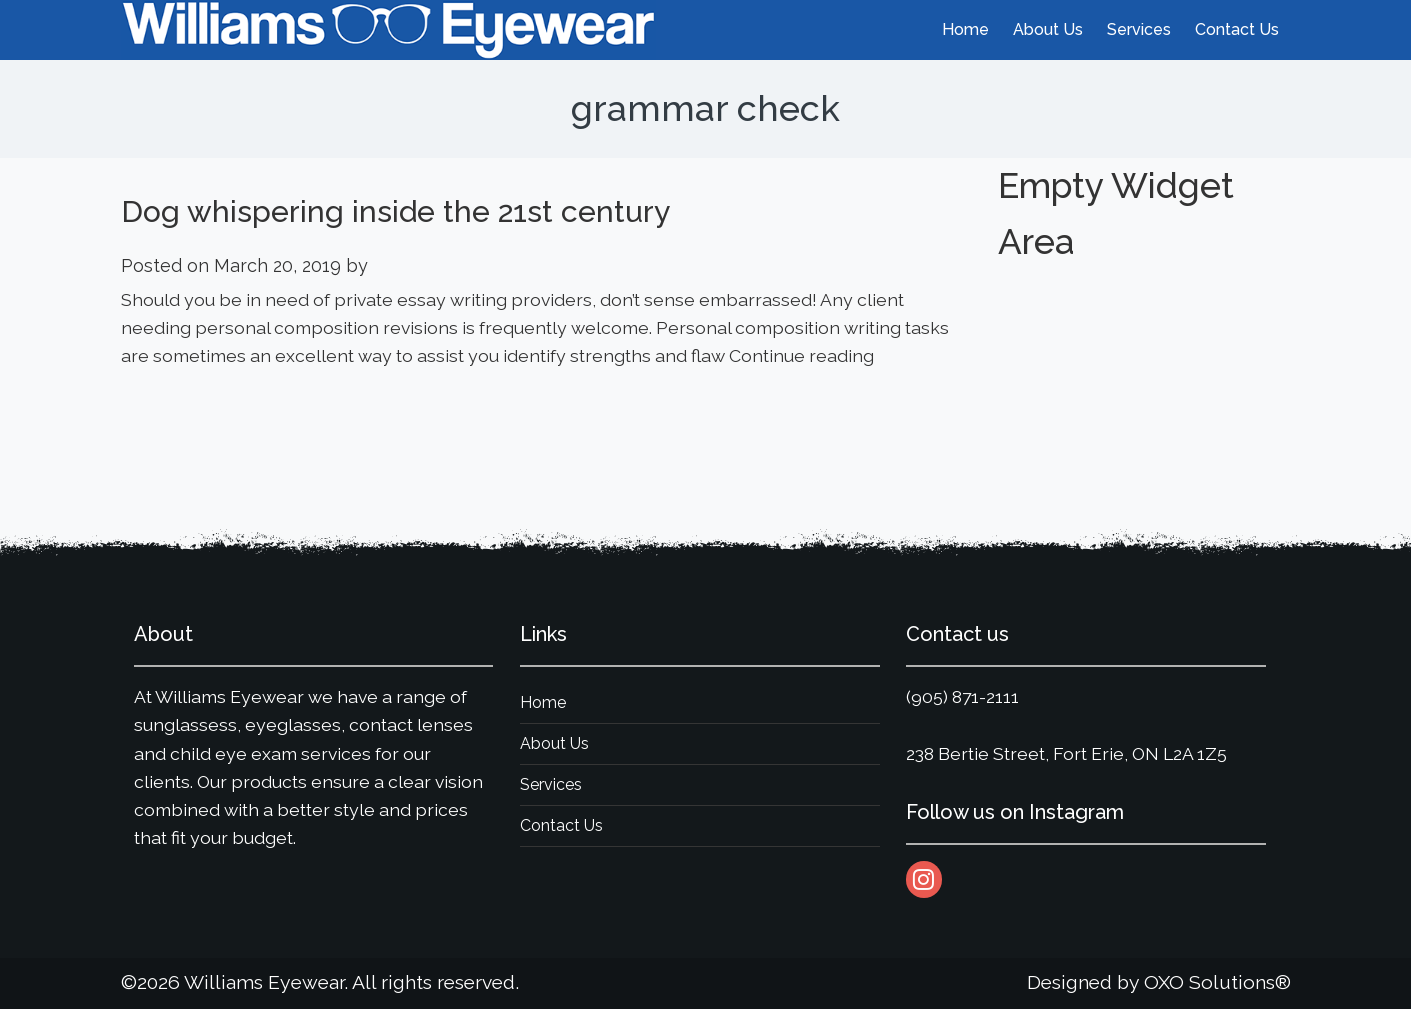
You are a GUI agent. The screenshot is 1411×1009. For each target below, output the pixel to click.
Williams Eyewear (264, 982)
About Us (554, 743)
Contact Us (561, 825)
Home (543, 702)
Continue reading (801, 355)
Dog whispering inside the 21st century (395, 211)
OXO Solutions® (1217, 982)
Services (551, 784)
